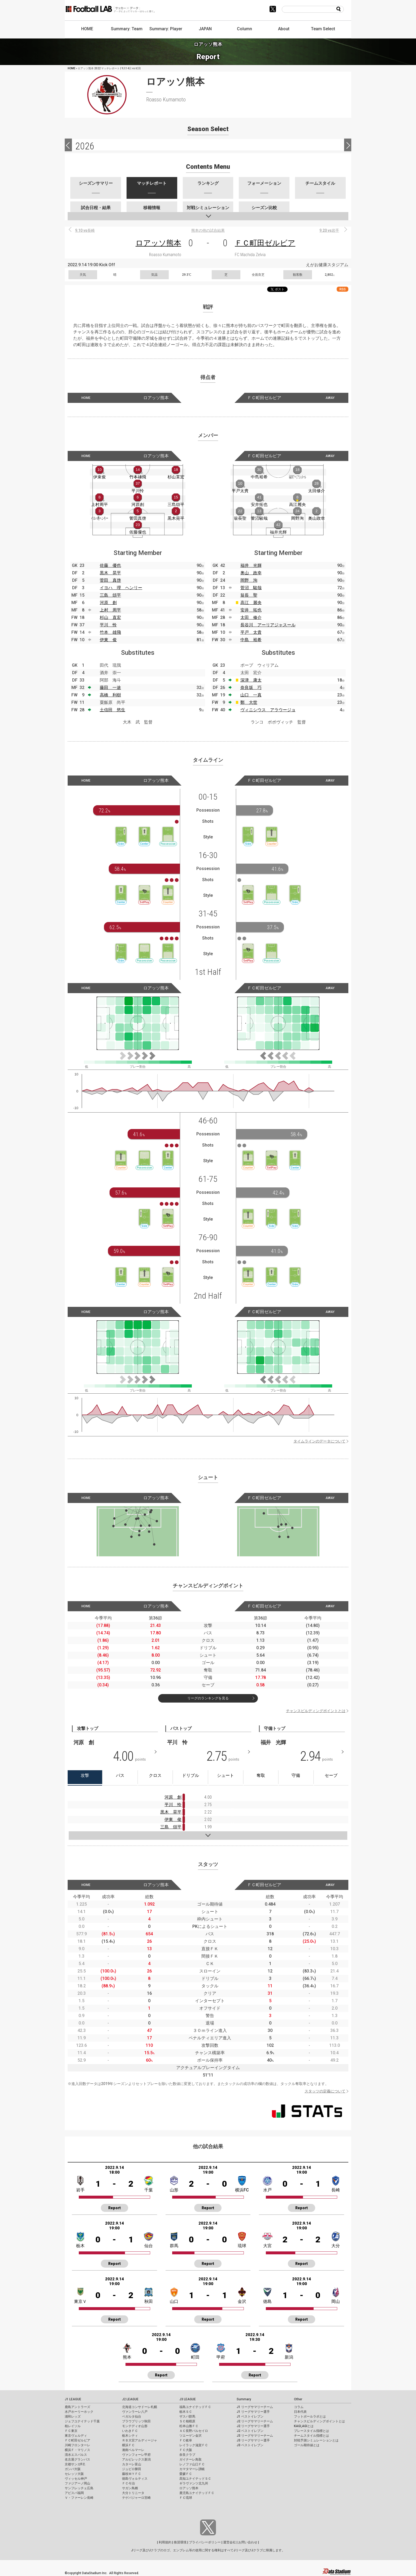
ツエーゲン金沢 (190, 2435)
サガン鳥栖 (130, 2488)
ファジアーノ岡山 (77, 2483)
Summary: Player (165, 28)
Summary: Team (126, 28)
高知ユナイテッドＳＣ (195, 2478)
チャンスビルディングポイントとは (315, 1711)
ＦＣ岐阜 (185, 2440)
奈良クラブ (187, 2455)
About (283, 28)
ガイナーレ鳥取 (190, 2459)
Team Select (323, 28)
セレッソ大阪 (74, 2474)
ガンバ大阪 (73, 2469)
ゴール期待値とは (306, 2445)
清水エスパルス (76, 2455)
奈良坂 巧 (251, 687)
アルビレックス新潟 (136, 2459)
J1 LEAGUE (73, 2399)
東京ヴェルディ (76, 2435)
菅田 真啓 (110, 580)
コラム (299, 2407)
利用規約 (165, 2542)
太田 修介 (251, 617)
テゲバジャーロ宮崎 (136, 2498)
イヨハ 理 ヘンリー (121, 587)
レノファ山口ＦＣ (192, 2464)
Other (298, 2399)
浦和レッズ (73, 2416)
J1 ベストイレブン (250, 2416)
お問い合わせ (247, 2542)
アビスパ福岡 (74, 2493)
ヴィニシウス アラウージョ (268, 709)
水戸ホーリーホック (79, 2412)
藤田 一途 (110, 687)
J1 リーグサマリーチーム (255, 2407)
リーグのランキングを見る (208, 1698)
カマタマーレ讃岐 (192, 2469)
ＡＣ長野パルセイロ (193, 2431)
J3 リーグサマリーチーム (255, 2435)
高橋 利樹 (110, 694)
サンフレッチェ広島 (79, 2488)
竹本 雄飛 (110, 632)
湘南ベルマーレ (133, 2450)
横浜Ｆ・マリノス (77, 2450)
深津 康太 (251, 680)
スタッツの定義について (325, 2091)
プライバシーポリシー (205, 2542)
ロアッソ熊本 (158, 243)
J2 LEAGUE (130, 2399)
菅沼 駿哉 (251, 587)
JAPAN (205, 28)
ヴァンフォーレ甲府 (136, 2455)
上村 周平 (110, 610)
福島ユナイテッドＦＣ (195, 2407)
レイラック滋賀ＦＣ (193, 2445)
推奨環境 (180, 2542)
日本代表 (300, 2412)
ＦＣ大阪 (185, 2450)
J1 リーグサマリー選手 (253, 2412)
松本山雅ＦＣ (188, 2426)
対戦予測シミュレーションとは (316, 2440)
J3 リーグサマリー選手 (253, 2440)
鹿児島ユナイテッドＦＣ (196, 2493)
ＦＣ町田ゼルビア (265, 243)
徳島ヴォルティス (135, 2478)
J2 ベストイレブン (250, 2431)
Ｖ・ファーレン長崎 (79, 2498)
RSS (342, 289)
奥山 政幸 (251, 572)
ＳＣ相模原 (187, 2421)
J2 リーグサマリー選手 (253, 2426)
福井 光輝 (251, 565)
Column (244, 28)
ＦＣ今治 (128, 2483)
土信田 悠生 (112, 709)
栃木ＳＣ (185, 2412)
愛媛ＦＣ (185, 2474)
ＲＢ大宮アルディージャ (139, 2440)
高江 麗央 (251, 602)
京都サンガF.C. (75, 2464)
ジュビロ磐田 (131, 2469)
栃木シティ (130, 2435)
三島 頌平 (110, 595)
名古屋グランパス (77, 2459)
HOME (87, 28)
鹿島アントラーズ (77, 2407)
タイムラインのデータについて (319, 1441)
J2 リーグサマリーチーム (255, 2421)
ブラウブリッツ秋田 (136, 2421)
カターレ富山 (131, 2464)
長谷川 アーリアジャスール (268, 624)
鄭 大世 (248, 702)
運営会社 (229, 2542)
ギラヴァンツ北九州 (193, 2483)
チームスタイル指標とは (311, 2435)
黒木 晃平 (110, 572)
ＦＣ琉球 (185, 2498)
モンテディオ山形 (135, 2426)
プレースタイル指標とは (311, 2431)
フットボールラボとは (310, 2416)
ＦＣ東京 (71, 2431)
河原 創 (108, 602)
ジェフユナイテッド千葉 (82, 2421)
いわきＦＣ (130, 2431)
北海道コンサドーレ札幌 (139, 2407)
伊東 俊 (108, 639)
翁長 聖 (248, 595)
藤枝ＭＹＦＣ (131, 2474)
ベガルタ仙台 (131, 2416)
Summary (244, 2399)
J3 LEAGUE (187, 2399)
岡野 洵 (248, 580)
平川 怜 (108, 624)
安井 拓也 (251, 610)
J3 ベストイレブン (250, 2445)
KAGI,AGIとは (304, 2426)
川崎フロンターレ (77, 2445)
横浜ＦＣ (128, 2445)
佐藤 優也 (110, 565)
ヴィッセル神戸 (76, 2478)
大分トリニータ (133, 2493)
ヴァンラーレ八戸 (135, 2412)
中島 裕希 (251, 639)
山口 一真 (251, 694)
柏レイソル (73, 2426)
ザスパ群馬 (187, 2416)
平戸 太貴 (251, 632)
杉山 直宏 (110, 617)
